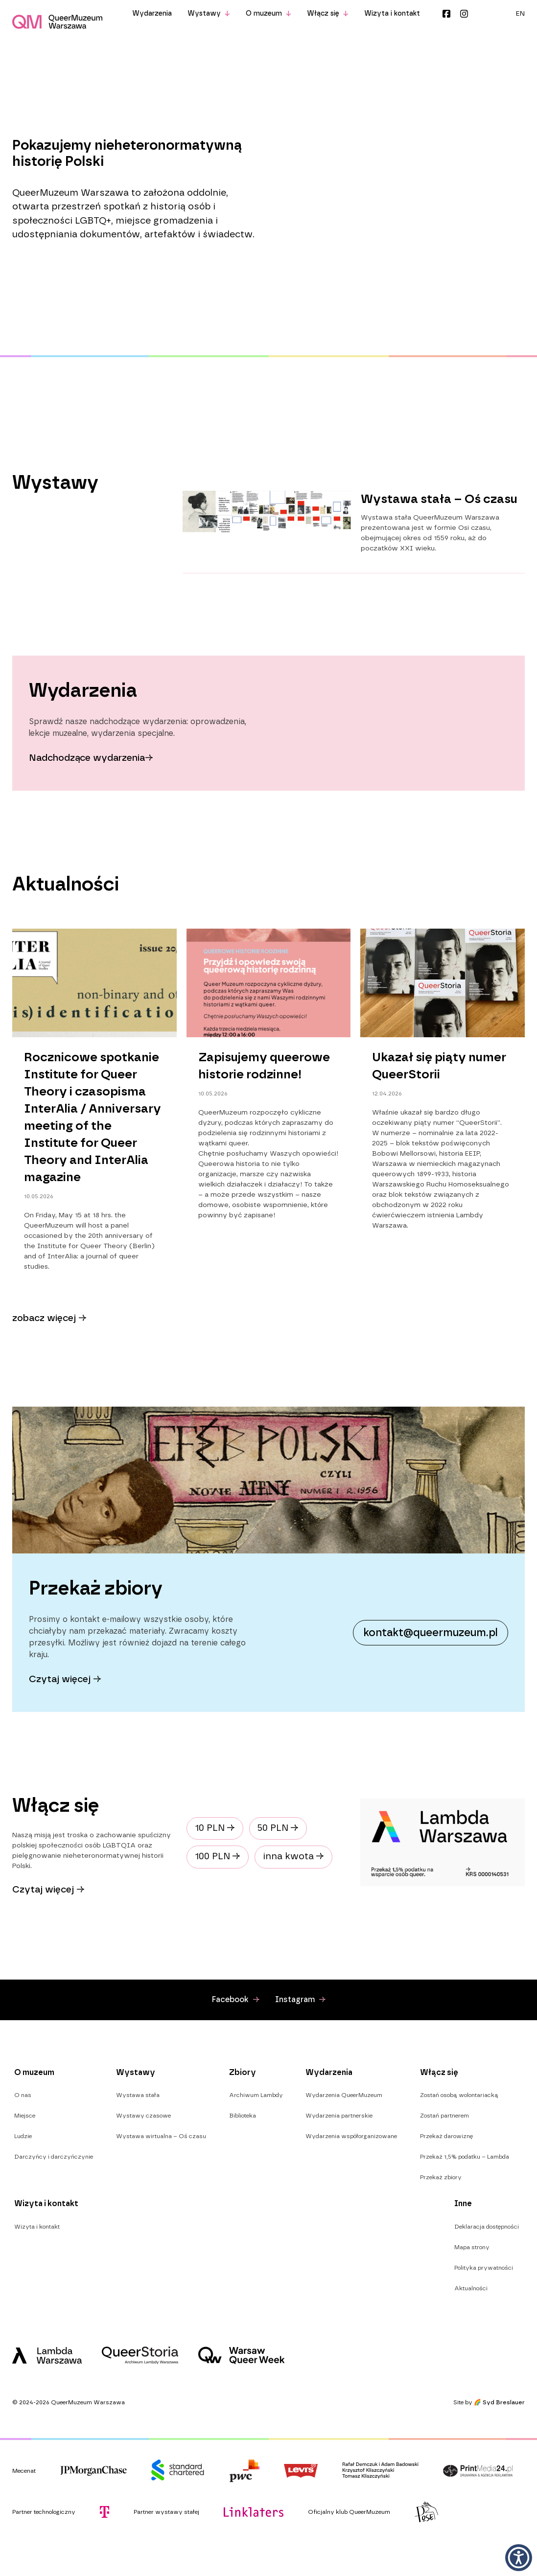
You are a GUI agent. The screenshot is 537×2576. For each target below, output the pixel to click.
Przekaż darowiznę (446, 2136)
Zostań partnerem (444, 2116)
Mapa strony (472, 2247)
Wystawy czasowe (143, 2116)
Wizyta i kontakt (392, 13)
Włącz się (328, 13)
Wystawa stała (138, 2095)
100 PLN (217, 1856)
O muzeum (268, 13)
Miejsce (24, 2116)
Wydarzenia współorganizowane (351, 2136)
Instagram (464, 14)
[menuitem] (520, 14)
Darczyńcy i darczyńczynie (53, 2157)
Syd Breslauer (504, 2402)
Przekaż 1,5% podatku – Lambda (464, 2157)
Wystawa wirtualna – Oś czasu (161, 2136)
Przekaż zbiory (441, 2177)
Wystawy (208, 13)
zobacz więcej (49, 1318)
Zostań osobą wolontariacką (459, 2095)
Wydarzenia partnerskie (339, 2116)
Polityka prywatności (483, 2268)
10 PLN (215, 1828)
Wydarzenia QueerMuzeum (343, 2095)
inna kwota (293, 1856)
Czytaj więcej (48, 1889)
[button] (518, 2557)
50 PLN (278, 1828)
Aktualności (471, 2288)
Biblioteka (242, 2116)
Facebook (446, 14)
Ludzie (23, 2136)
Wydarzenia (152, 13)
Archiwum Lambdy (256, 2095)
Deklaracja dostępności (486, 2227)
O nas (22, 2095)
